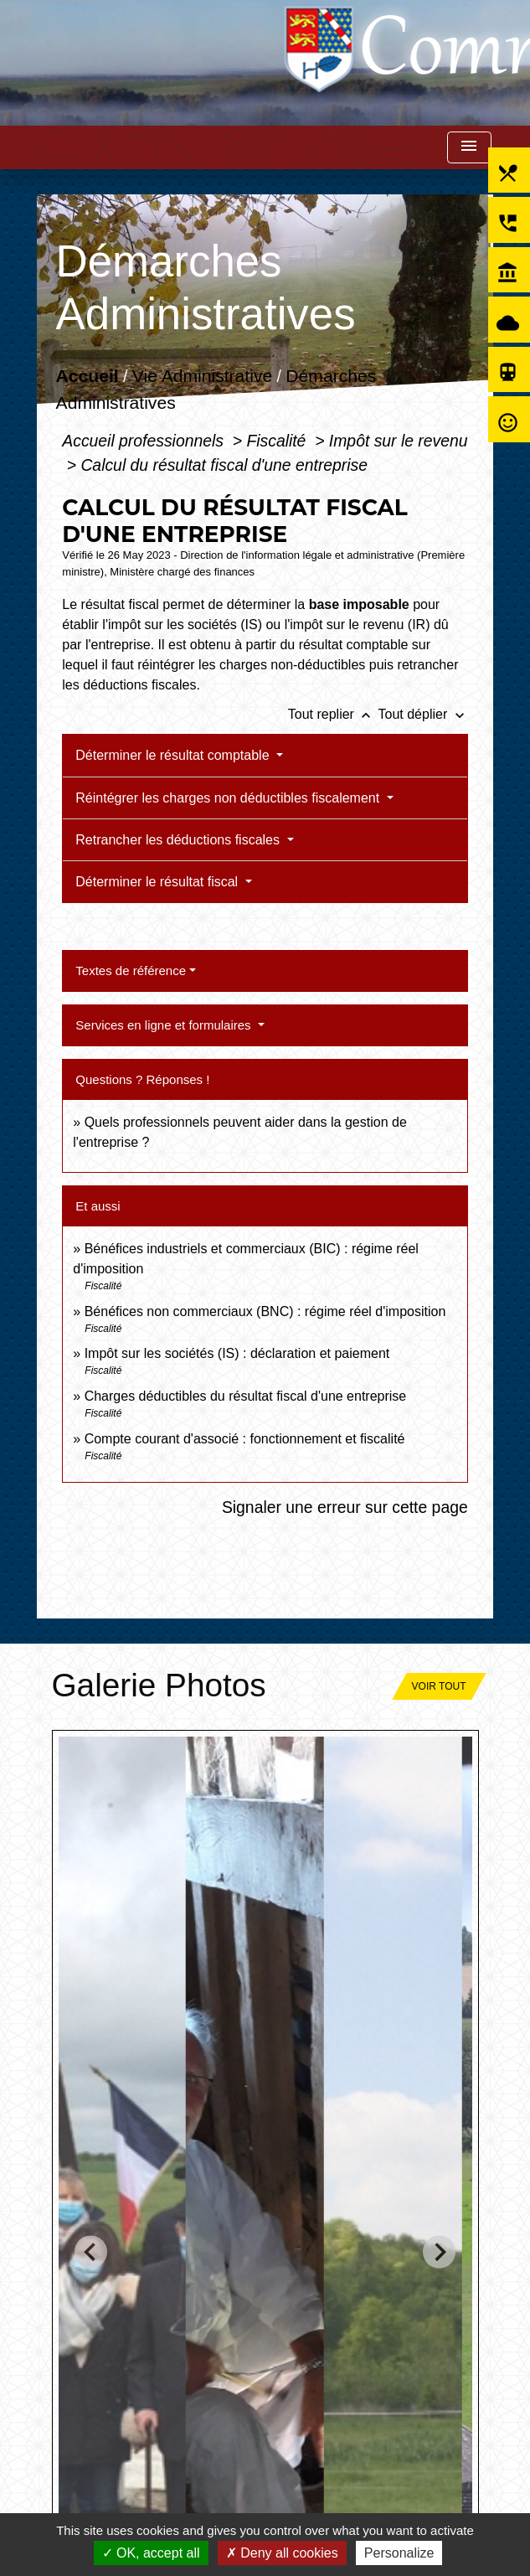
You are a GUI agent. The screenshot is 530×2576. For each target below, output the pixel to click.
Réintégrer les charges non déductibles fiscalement (229, 798)
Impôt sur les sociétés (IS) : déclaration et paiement (237, 1353)
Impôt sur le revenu (398, 440)
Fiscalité (278, 440)
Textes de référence (130, 970)
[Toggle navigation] (469, 148)
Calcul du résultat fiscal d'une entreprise (224, 465)
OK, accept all (151, 2553)
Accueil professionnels (145, 440)
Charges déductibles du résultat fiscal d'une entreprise (246, 1396)
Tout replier (333, 714)
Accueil (87, 376)
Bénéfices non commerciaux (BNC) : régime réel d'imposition (265, 1311)
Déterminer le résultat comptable (174, 755)
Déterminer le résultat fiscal (158, 882)
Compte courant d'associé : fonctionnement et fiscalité (245, 1439)
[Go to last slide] (91, 2252)
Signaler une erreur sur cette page (345, 1507)
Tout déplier (423, 714)
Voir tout (439, 1686)
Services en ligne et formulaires (164, 1025)
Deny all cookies (282, 2553)
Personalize (399, 2553)
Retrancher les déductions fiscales (179, 840)
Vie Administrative (202, 376)
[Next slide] (439, 2252)
